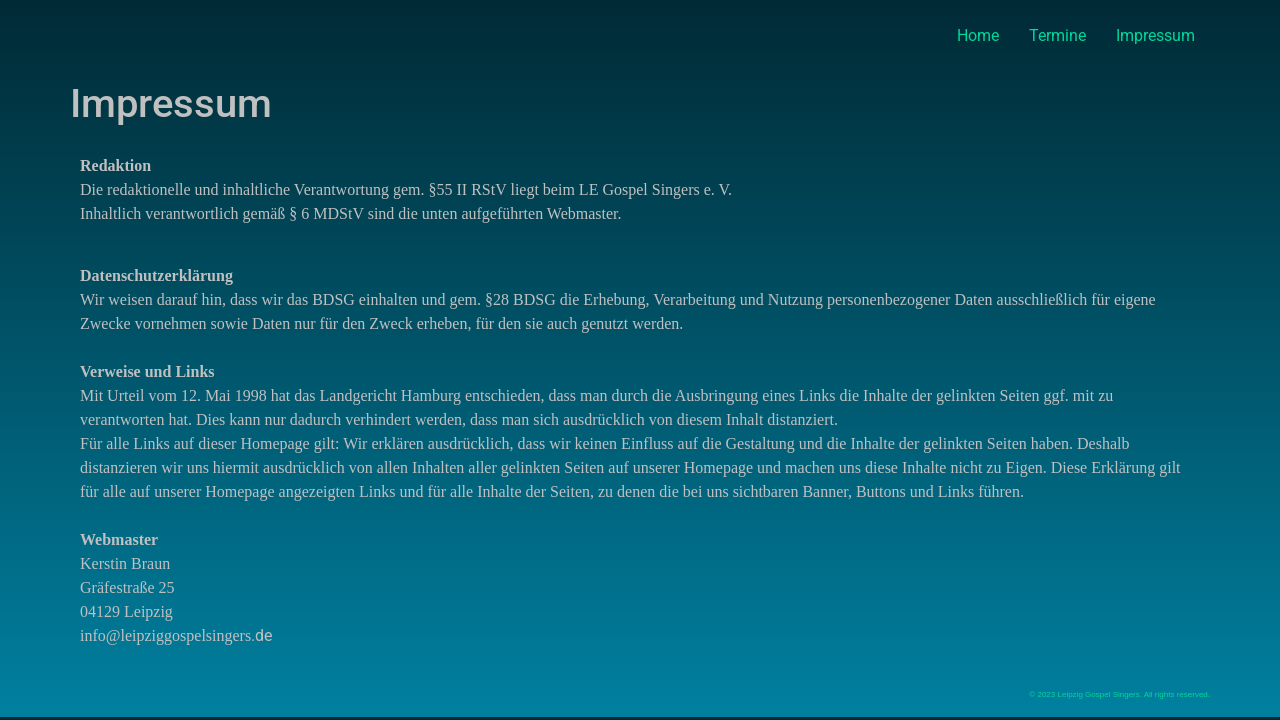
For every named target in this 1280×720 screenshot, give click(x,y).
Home (978, 35)
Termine (1057, 35)
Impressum (1155, 35)
